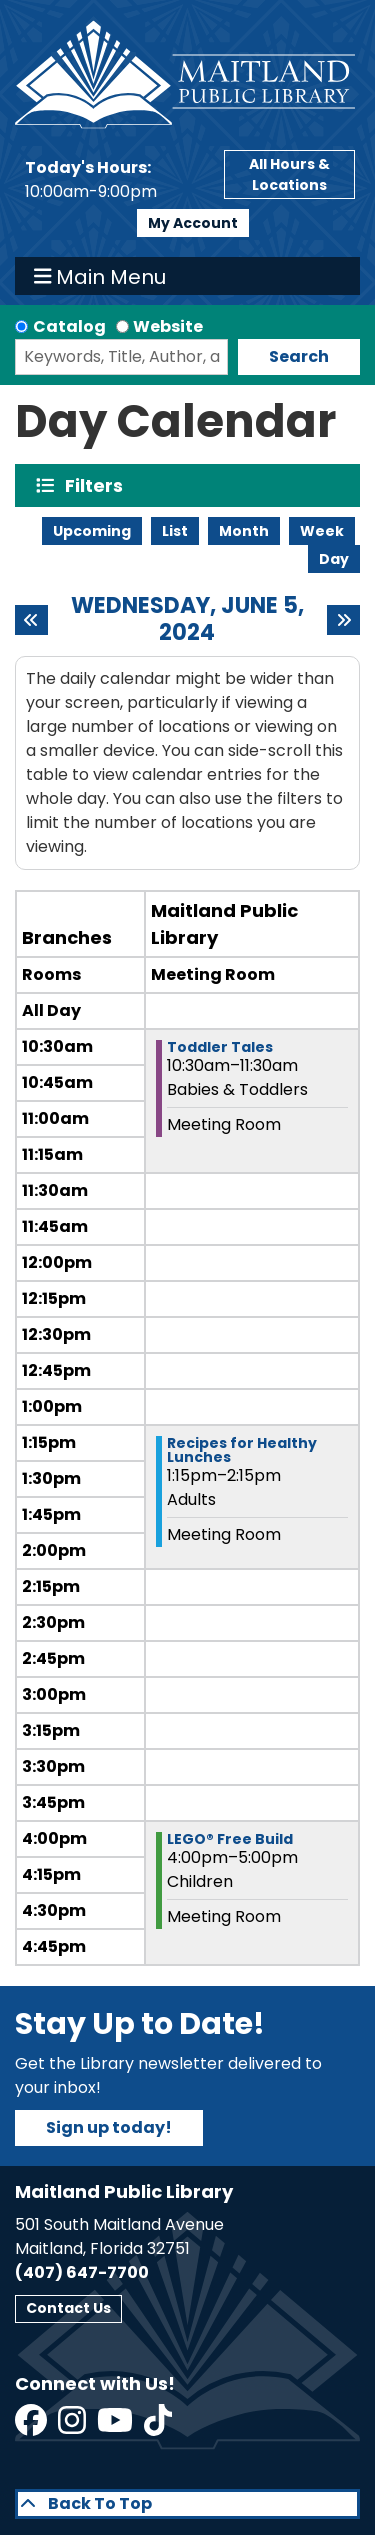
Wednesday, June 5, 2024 (187, 619)
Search (299, 356)
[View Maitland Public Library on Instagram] (73, 2426)
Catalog (69, 326)
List (175, 531)
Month (244, 531)
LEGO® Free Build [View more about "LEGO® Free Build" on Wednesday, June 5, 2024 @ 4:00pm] (230, 1839)
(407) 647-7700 (82, 2272)
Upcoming (92, 531)
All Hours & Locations (289, 174)
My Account (193, 223)
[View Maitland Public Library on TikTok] (158, 2426)
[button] (114, 180)
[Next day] (343, 620)
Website (168, 326)
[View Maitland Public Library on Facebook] (32, 2426)
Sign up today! (109, 2127)
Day (334, 559)
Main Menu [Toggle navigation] (100, 276)
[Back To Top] (187, 2504)
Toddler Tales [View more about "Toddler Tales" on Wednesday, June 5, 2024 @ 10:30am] (220, 1047)
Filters (98, 485)
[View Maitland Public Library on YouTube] (116, 2426)
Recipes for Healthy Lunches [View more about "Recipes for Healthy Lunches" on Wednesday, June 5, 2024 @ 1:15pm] (242, 1450)
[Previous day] (31, 620)
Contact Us (68, 2308)
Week (322, 531)
